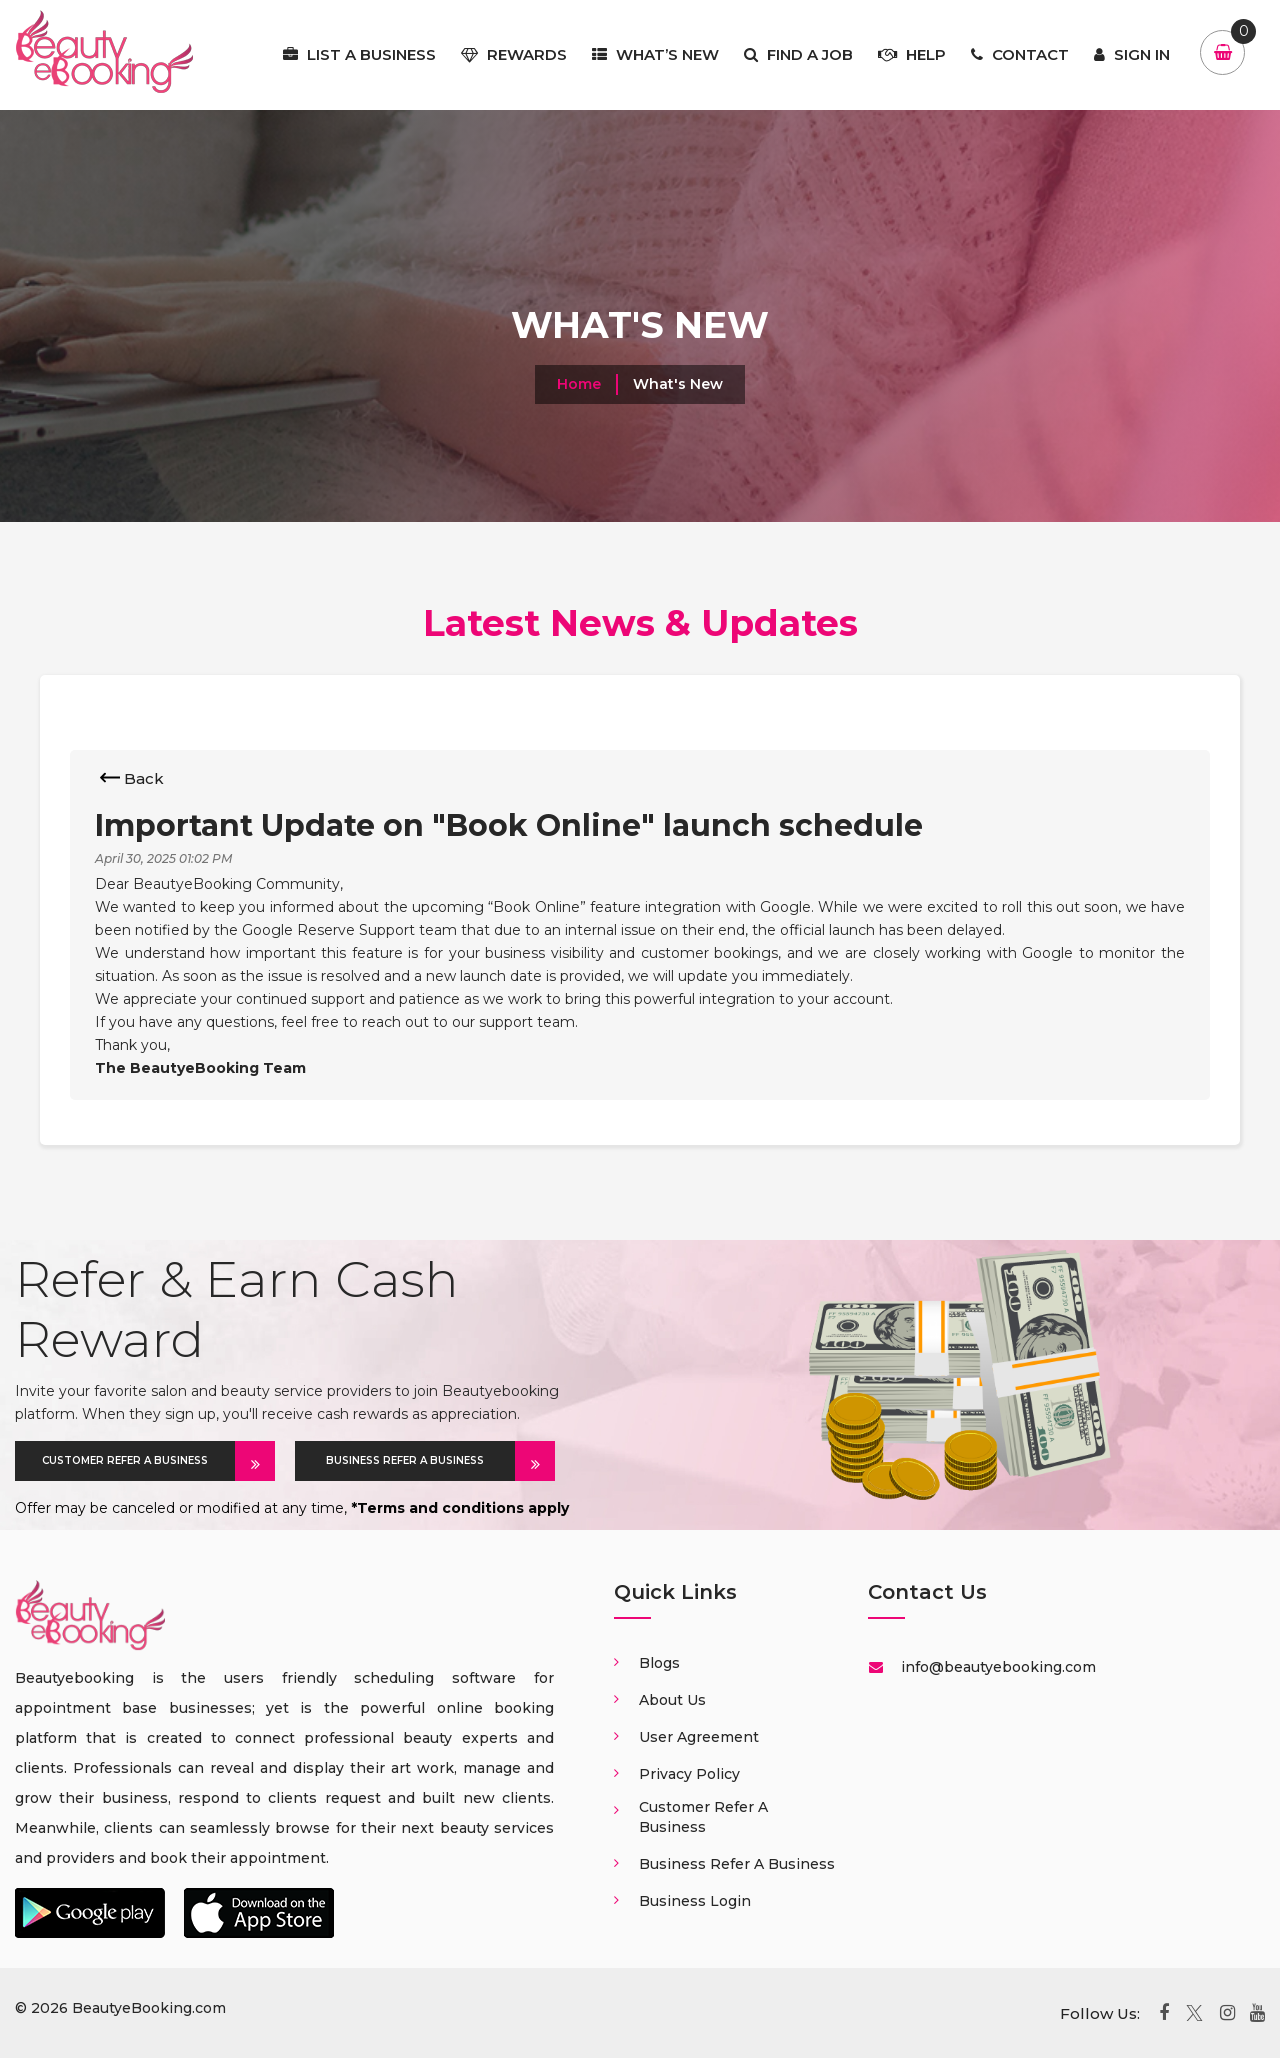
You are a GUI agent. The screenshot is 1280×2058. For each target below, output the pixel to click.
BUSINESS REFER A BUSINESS (420, 1461)
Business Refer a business (737, 1864)
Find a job (798, 54)
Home (579, 384)
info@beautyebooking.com (996, 1667)
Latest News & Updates (640, 623)
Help (912, 54)
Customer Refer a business (703, 1817)
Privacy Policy (689, 1774)
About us (672, 1700)
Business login (695, 1901)
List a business (359, 54)
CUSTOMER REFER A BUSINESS (138, 1461)
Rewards (514, 54)
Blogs (659, 1663)
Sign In (1132, 54)
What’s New (655, 54)
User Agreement (699, 1737)
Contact (1020, 54)
